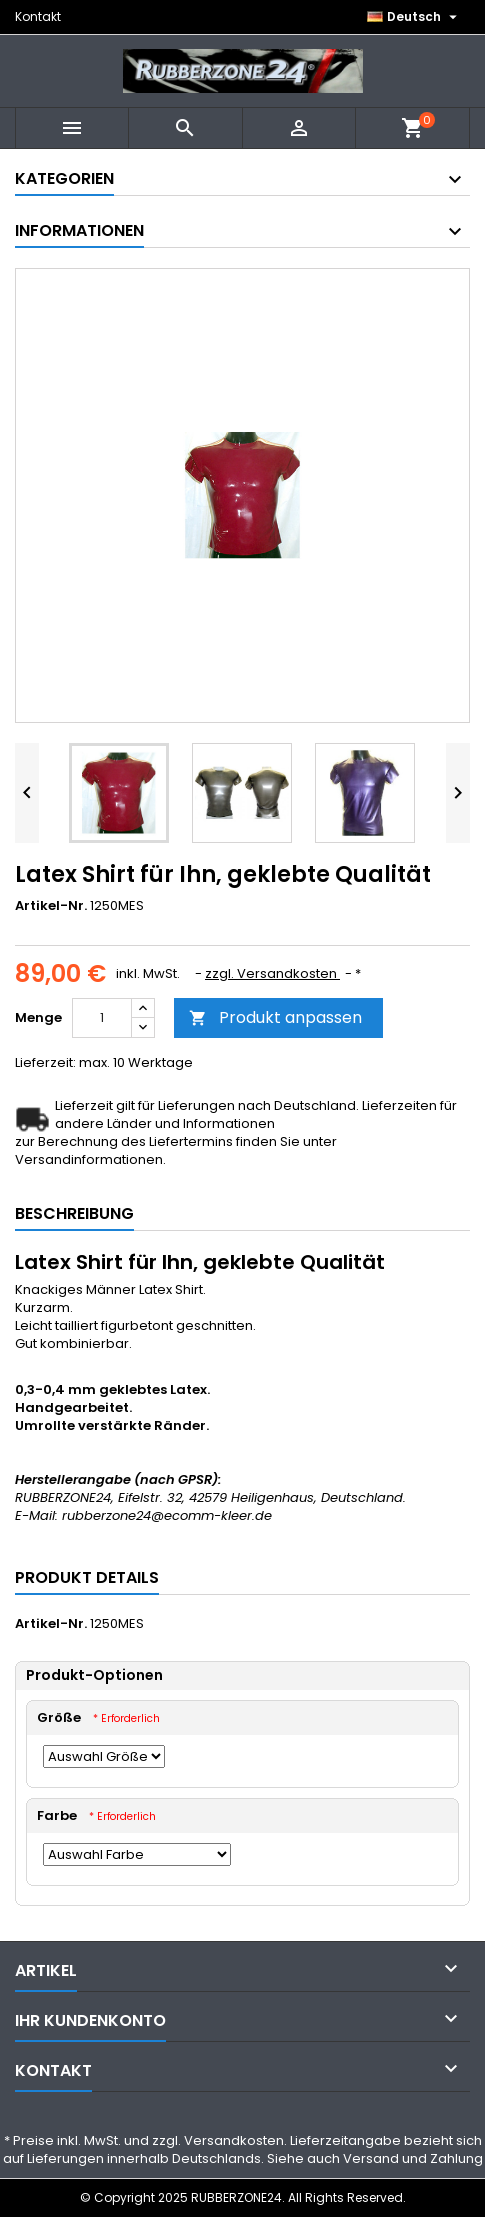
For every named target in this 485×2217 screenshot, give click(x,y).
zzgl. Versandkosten (272, 973)
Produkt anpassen (275, 1017)
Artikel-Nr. (51, 906)
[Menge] (102, 1018)
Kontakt (38, 16)
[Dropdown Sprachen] (414, 17)
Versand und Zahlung (413, 2158)
